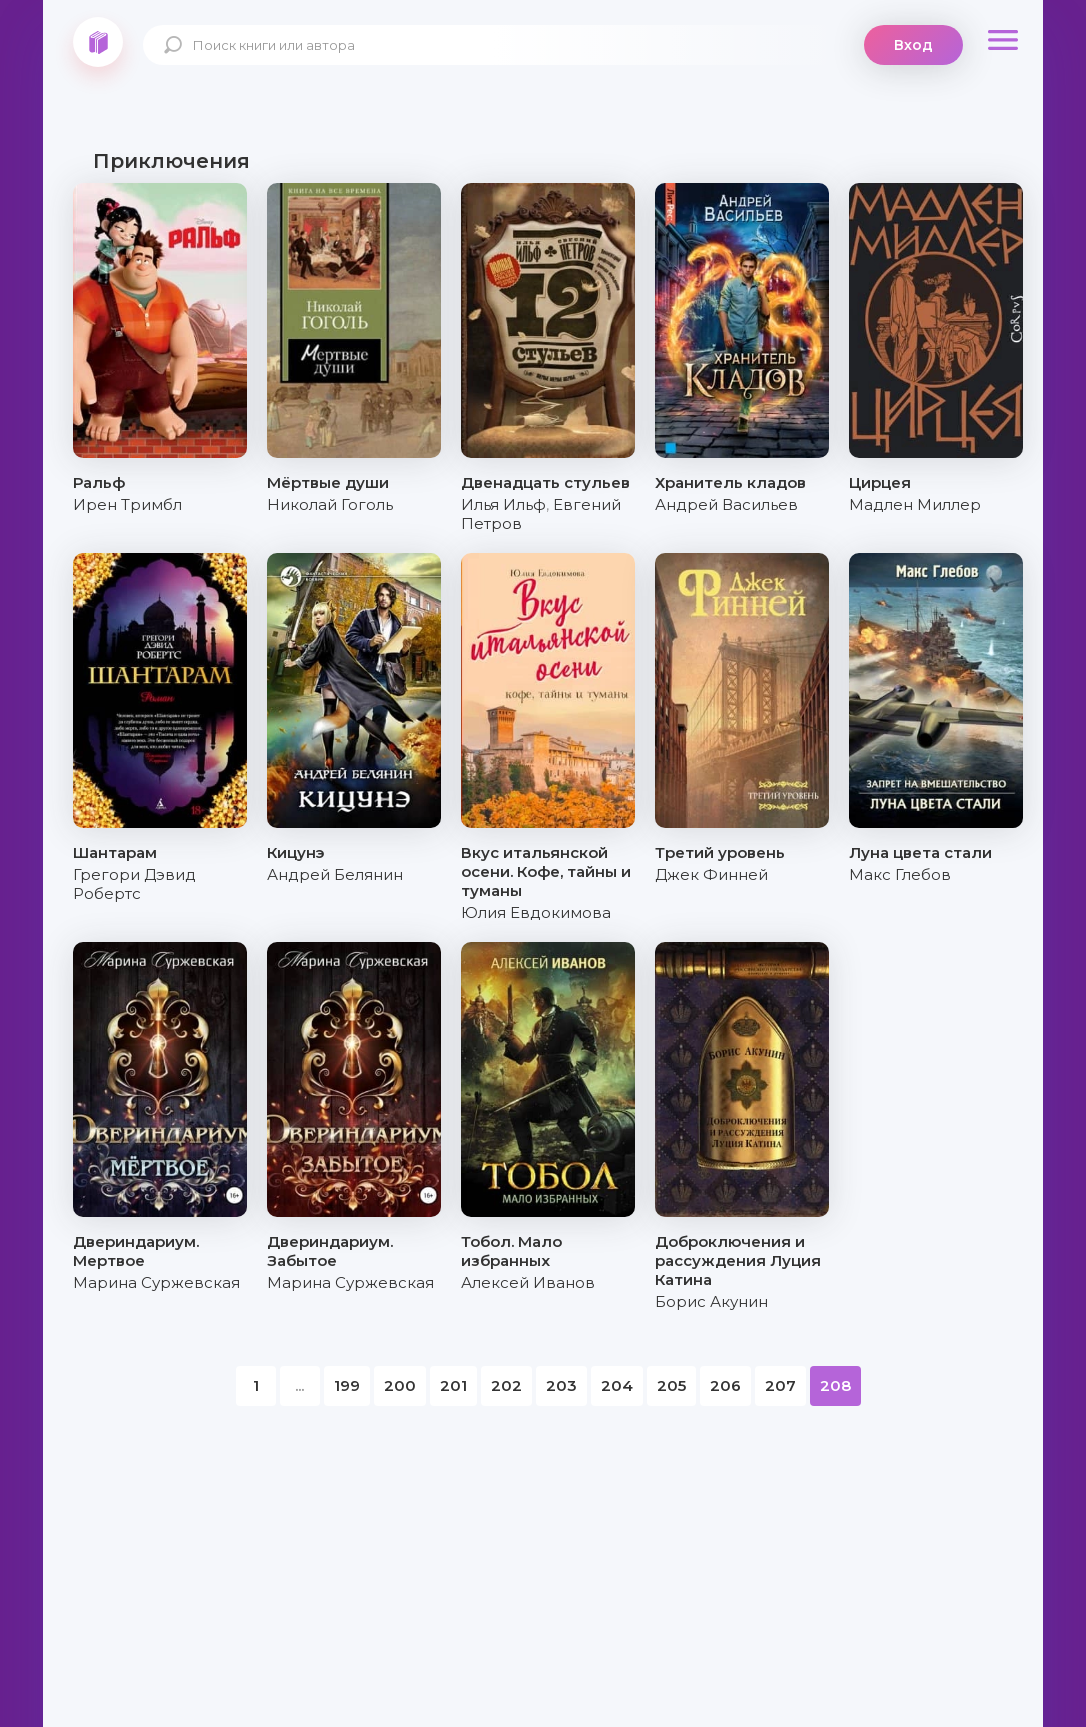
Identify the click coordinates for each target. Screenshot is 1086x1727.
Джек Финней (711, 874)
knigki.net (98, 42)
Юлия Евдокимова (536, 912)
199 (347, 1385)
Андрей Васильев (726, 504)
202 (506, 1385)
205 (671, 1385)
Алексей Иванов (528, 1282)
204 (617, 1385)
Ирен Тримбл (127, 504)
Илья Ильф (503, 504)
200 (400, 1385)
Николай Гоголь (330, 504)
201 (453, 1385)
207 (780, 1385)
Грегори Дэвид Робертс (134, 884)
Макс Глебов (900, 874)
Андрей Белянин (335, 874)
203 (561, 1385)
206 (725, 1385)
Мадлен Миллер (915, 504)
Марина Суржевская (156, 1282)
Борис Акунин (711, 1301)
